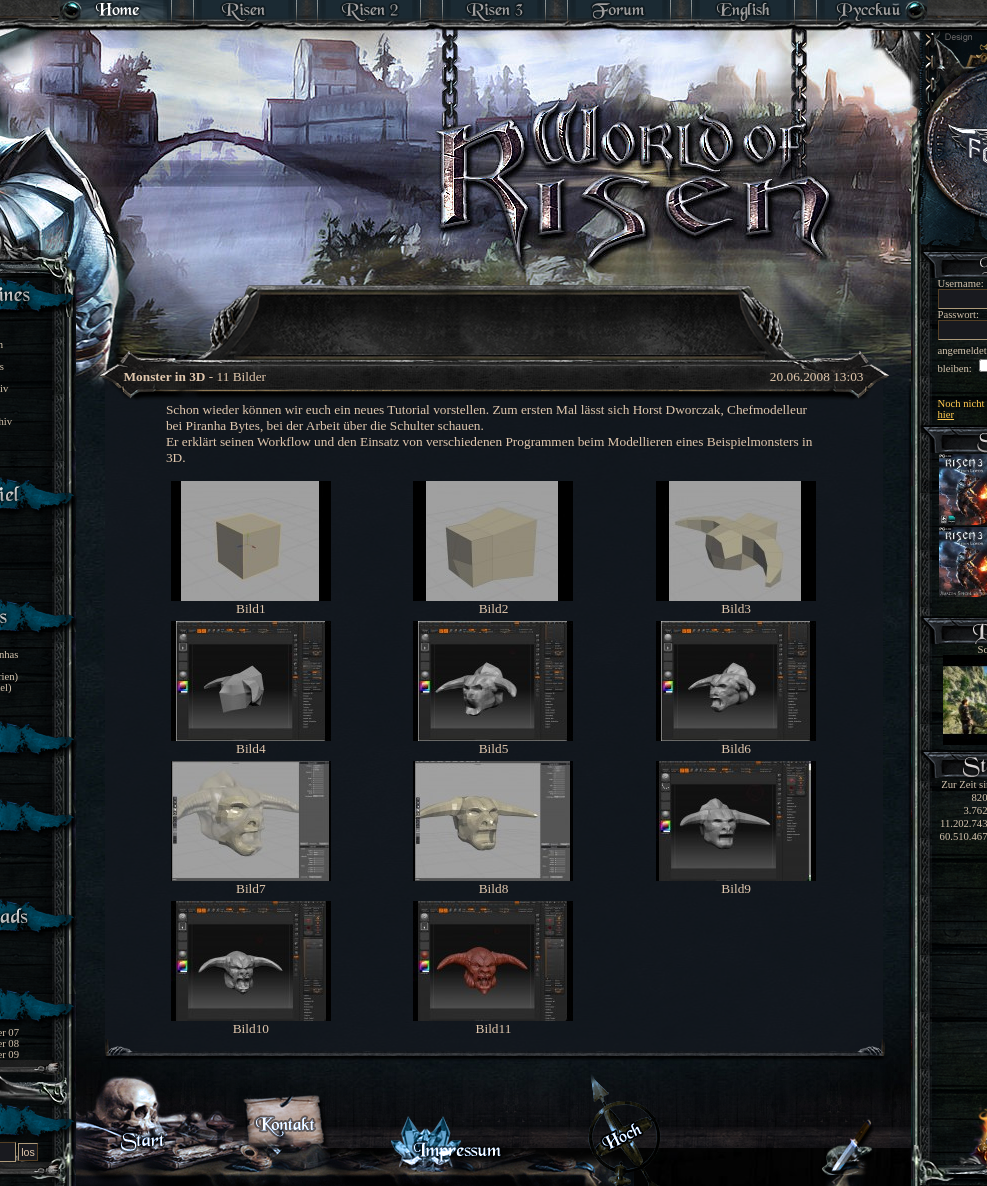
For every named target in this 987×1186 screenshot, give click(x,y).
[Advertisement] (495, 310)
